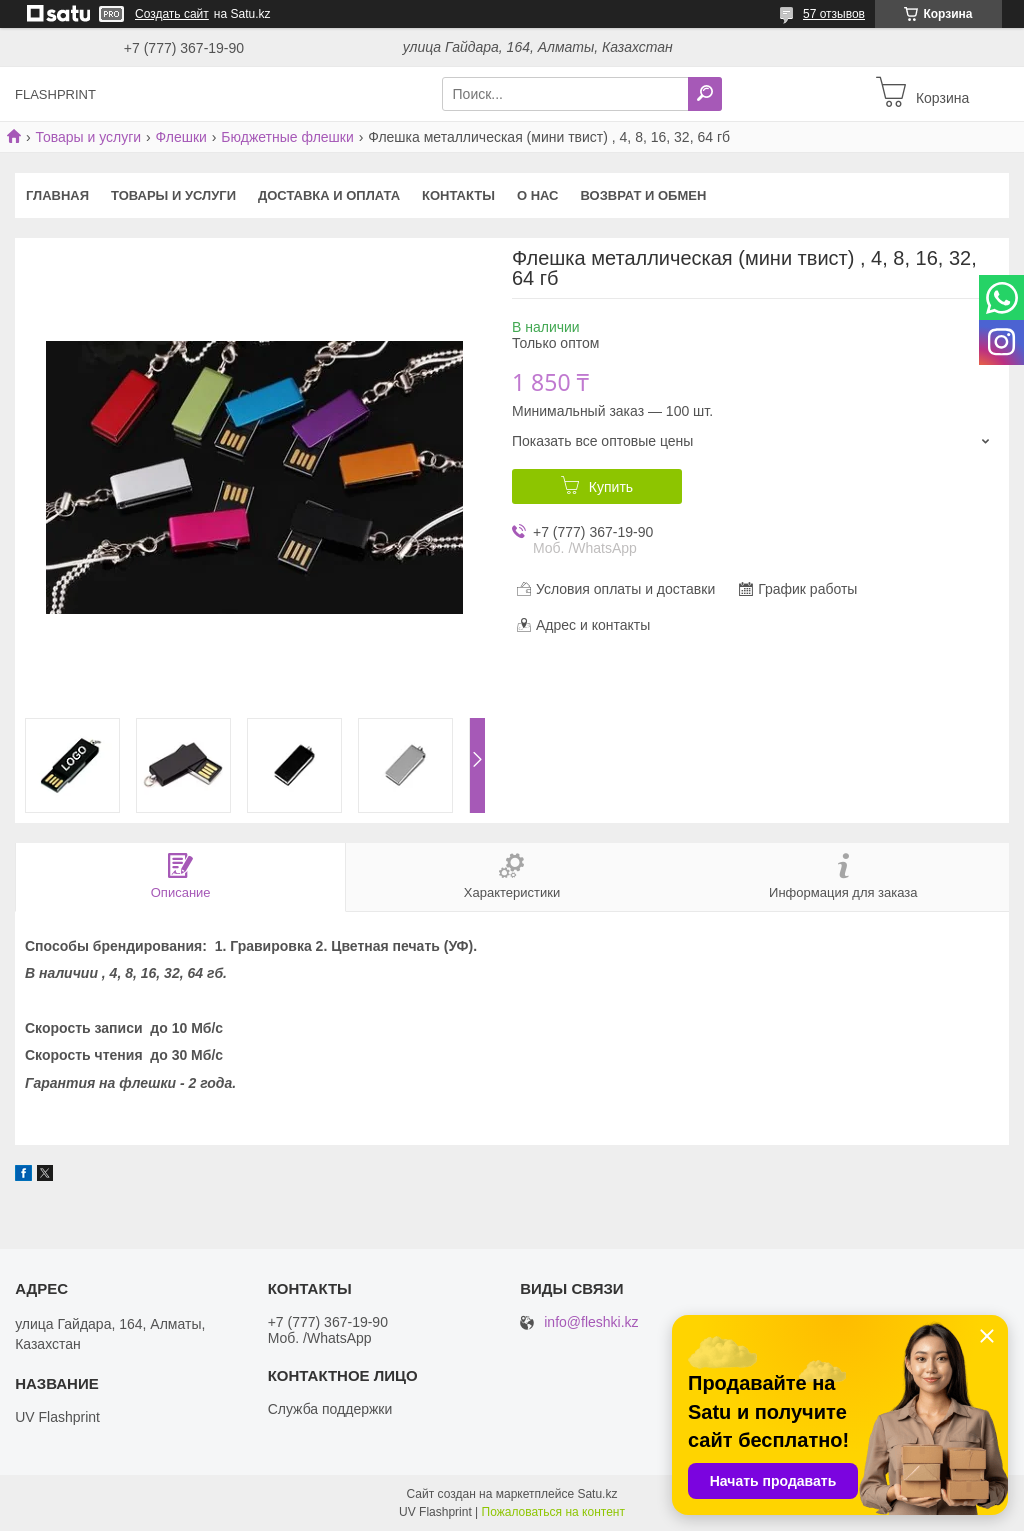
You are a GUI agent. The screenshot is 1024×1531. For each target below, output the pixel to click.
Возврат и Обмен (644, 195)
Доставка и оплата (329, 195)
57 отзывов (834, 14)
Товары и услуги (88, 137)
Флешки (181, 137)
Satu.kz (597, 1494)
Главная (57, 195)
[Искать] (705, 94)
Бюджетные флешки (287, 137)
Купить (611, 487)
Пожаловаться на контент (553, 1512)
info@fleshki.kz (591, 1322)
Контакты (458, 195)
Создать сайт (172, 14)
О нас (538, 195)
